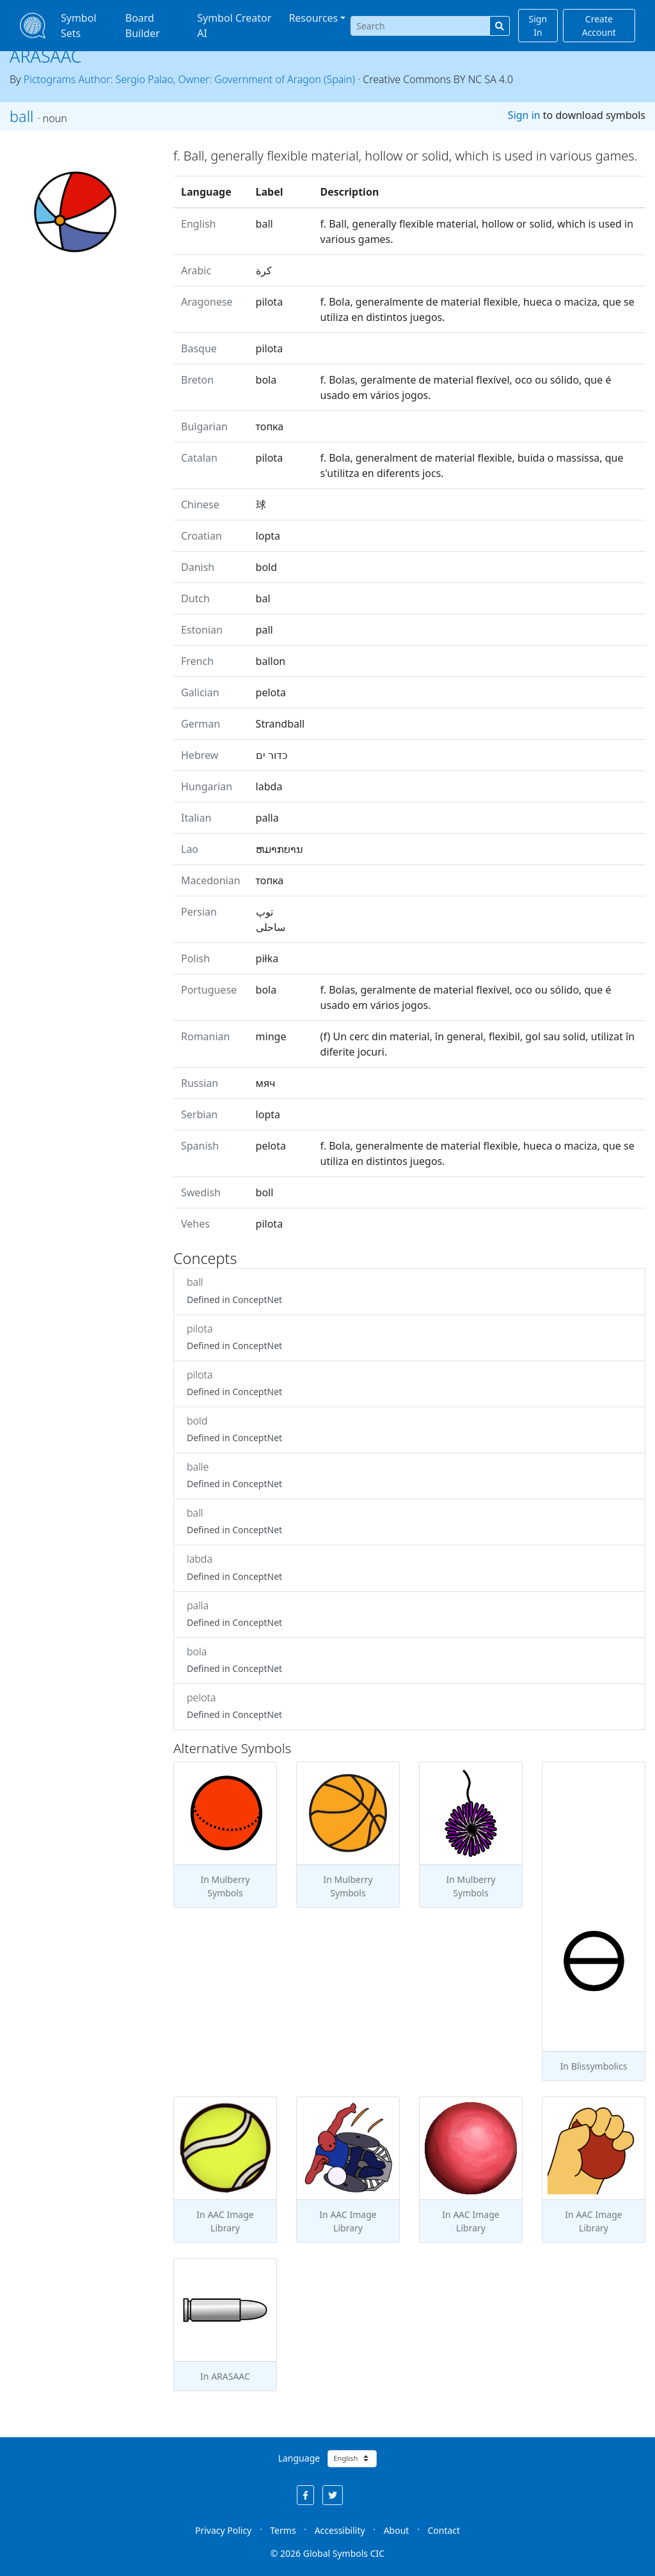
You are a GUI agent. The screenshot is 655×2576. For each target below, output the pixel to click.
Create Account (599, 25)
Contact (443, 2530)
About (396, 2530)
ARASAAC (46, 56)
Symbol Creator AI (234, 25)
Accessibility (340, 2530)
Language (299, 2458)
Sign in (524, 115)
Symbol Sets (79, 25)
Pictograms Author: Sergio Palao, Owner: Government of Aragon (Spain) (189, 79)
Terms (283, 2530)
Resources (313, 18)
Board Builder (142, 25)
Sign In (538, 25)
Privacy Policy (223, 2530)
